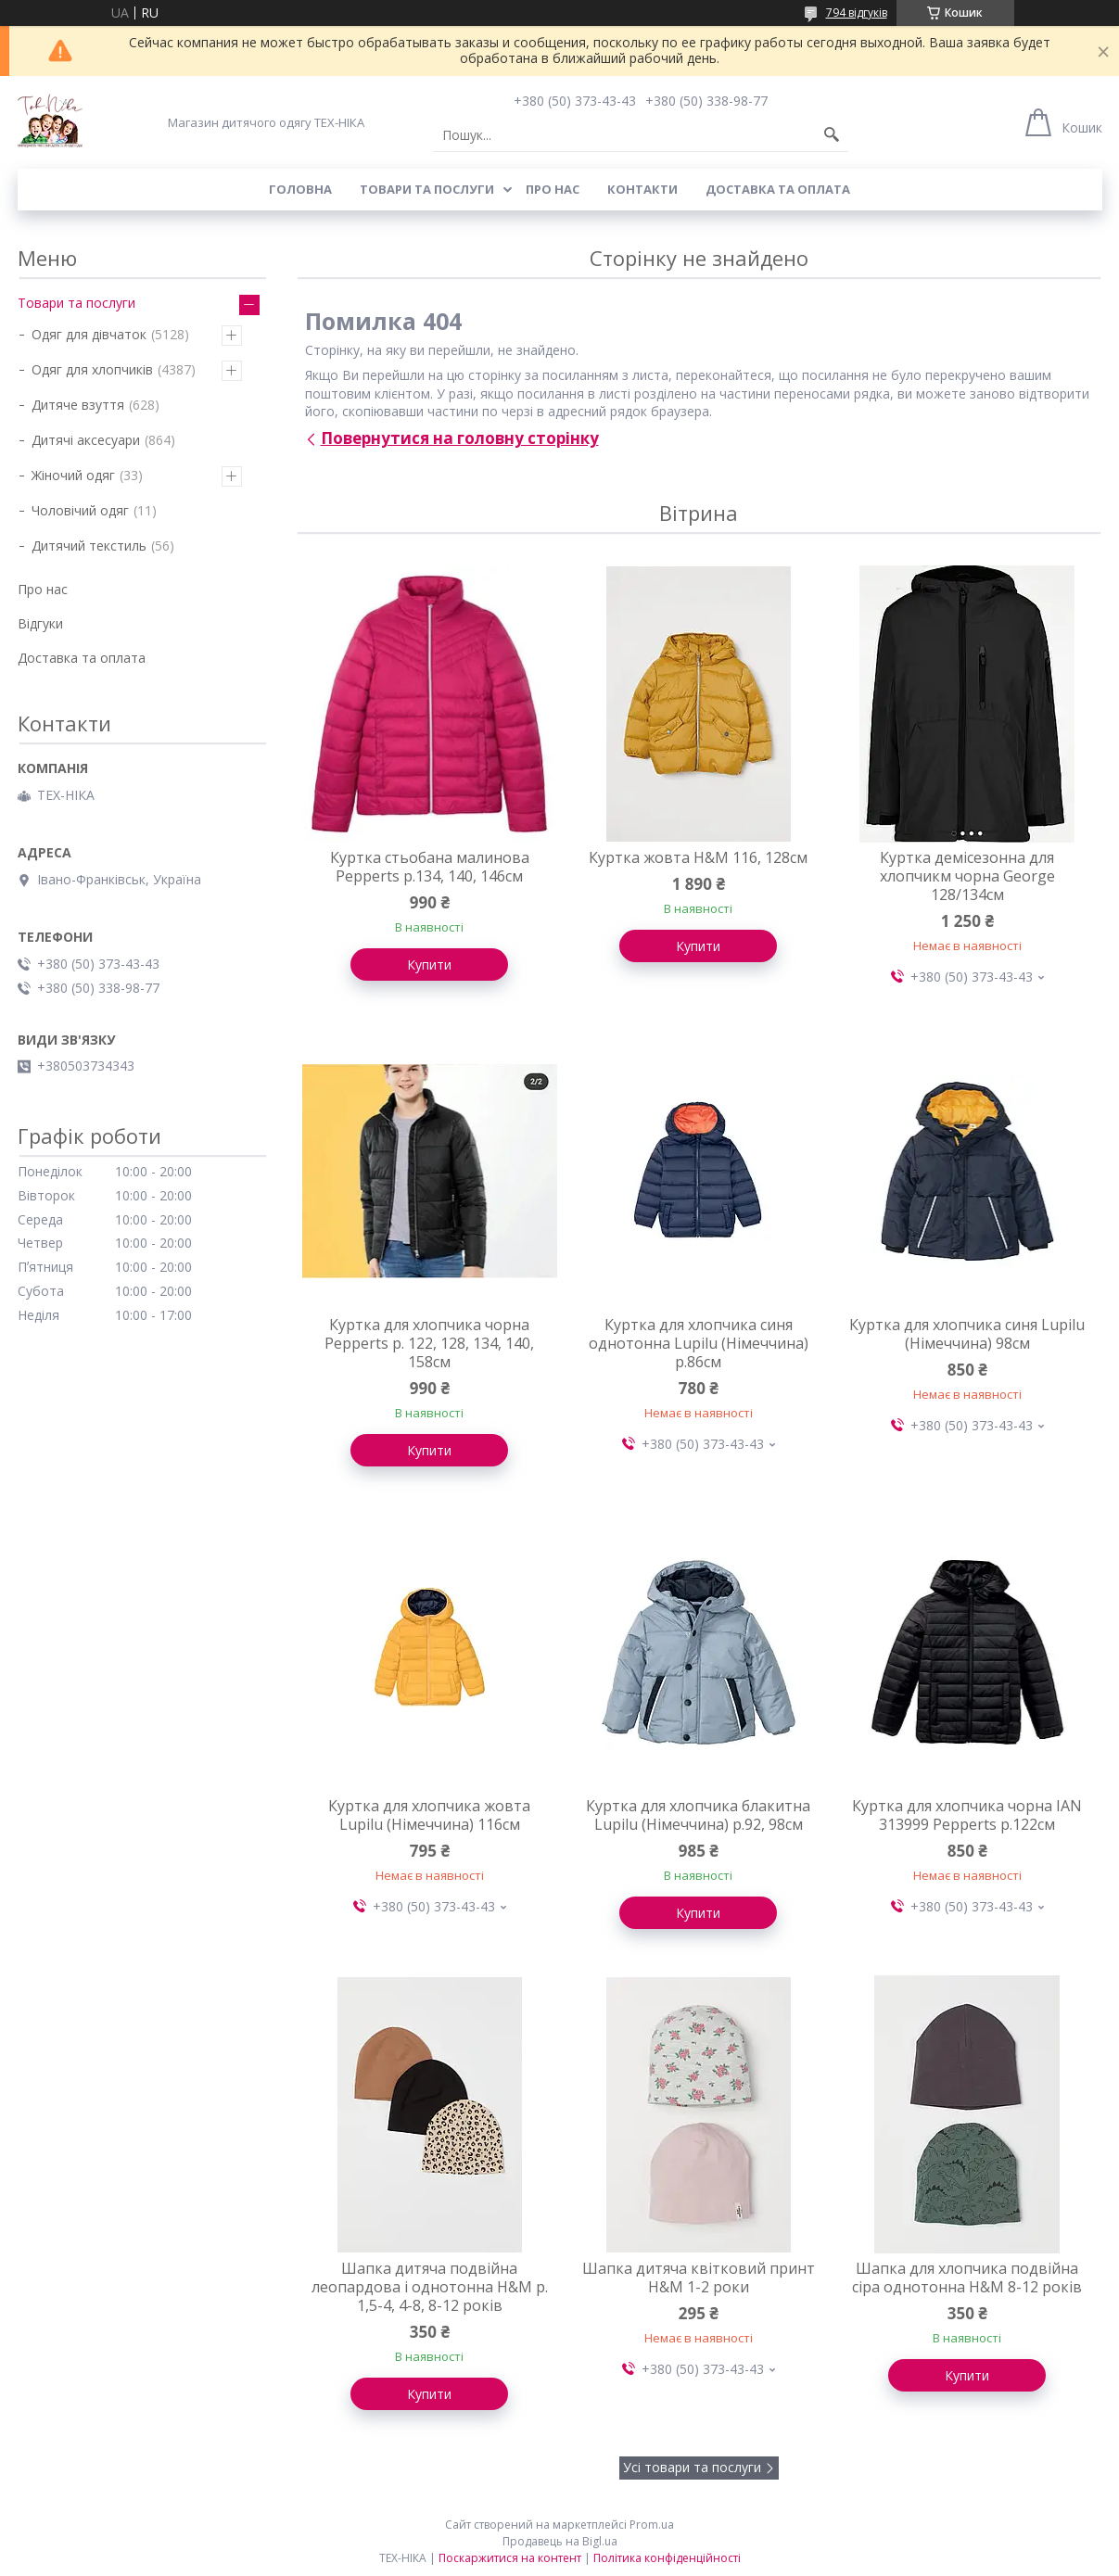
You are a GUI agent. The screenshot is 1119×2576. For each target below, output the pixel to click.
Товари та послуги (427, 189)
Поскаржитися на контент (510, 2558)
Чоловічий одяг (80, 510)
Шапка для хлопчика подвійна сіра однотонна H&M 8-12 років (967, 2277)
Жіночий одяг (73, 475)
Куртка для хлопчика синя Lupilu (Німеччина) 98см (967, 1333)
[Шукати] (831, 135)
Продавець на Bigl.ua (559, 2541)
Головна (300, 189)
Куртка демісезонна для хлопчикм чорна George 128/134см (967, 876)
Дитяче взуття (78, 404)
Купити (429, 964)
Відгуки (40, 623)
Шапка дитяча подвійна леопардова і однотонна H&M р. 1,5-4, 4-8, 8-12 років (430, 2287)
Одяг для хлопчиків (92, 369)
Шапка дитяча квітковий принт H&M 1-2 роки (698, 2277)
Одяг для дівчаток (89, 334)
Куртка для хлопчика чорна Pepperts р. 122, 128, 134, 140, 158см (429, 1343)
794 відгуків (856, 12)
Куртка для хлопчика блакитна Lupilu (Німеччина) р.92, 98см (698, 1815)
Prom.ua (651, 2524)
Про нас (552, 189)
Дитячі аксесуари (86, 440)
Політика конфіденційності (667, 2558)
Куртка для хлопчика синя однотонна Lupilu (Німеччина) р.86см (698, 1343)
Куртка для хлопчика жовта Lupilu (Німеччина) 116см (429, 1815)
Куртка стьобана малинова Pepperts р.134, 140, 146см (429, 866)
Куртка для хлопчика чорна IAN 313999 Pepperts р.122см (967, 1815)
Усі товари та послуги (692, 2467)
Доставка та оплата (778, 189)
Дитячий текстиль (89, 545)
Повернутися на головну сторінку (460, 438)
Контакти (642, 189)
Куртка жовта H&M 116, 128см (698, 857)
